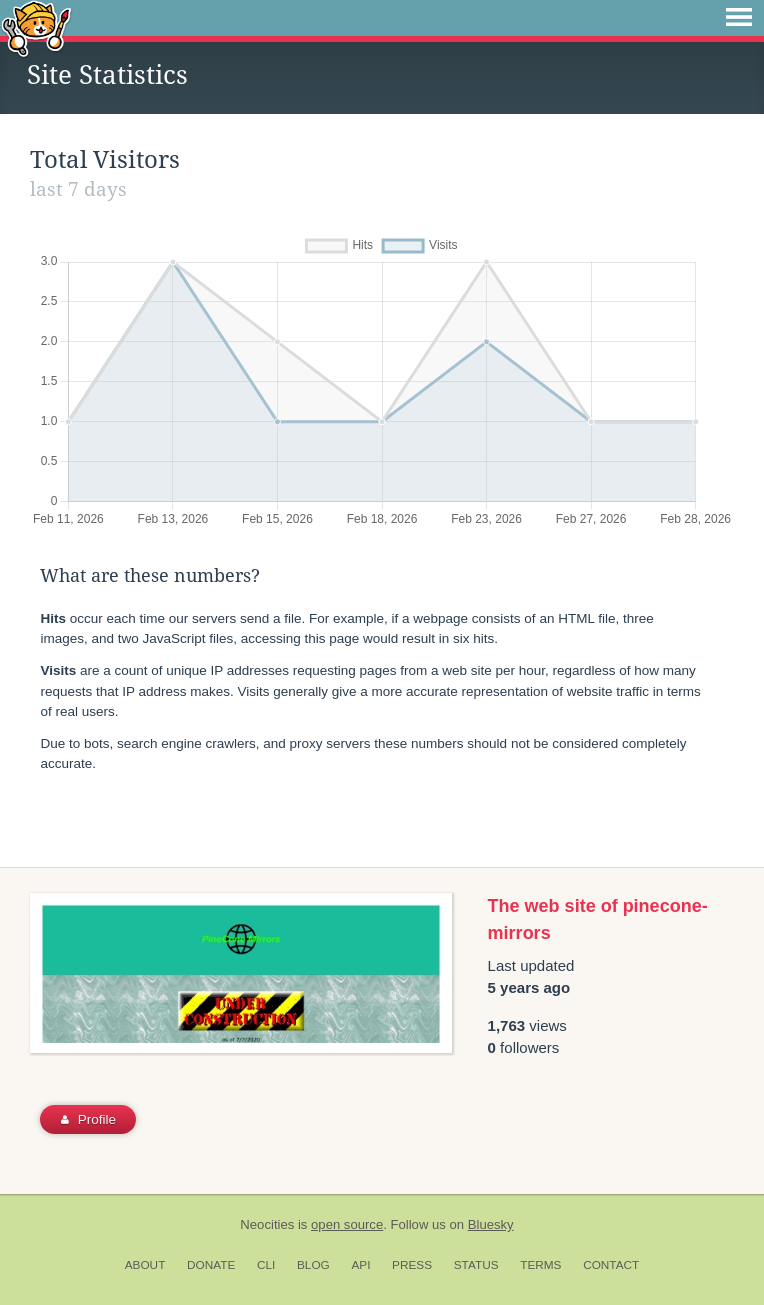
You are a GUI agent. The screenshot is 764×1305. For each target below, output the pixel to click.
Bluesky (491, 1224)
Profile (88, 1119)
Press (412, 1265)
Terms (540, 1265)
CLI (266, 1265)
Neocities (267, 1224)
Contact (611, 1265)
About (145, 1265)
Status (476, 1265)
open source (347, 1224)
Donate (211, 1265)
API (360, 1265)
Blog (313, 1265)
